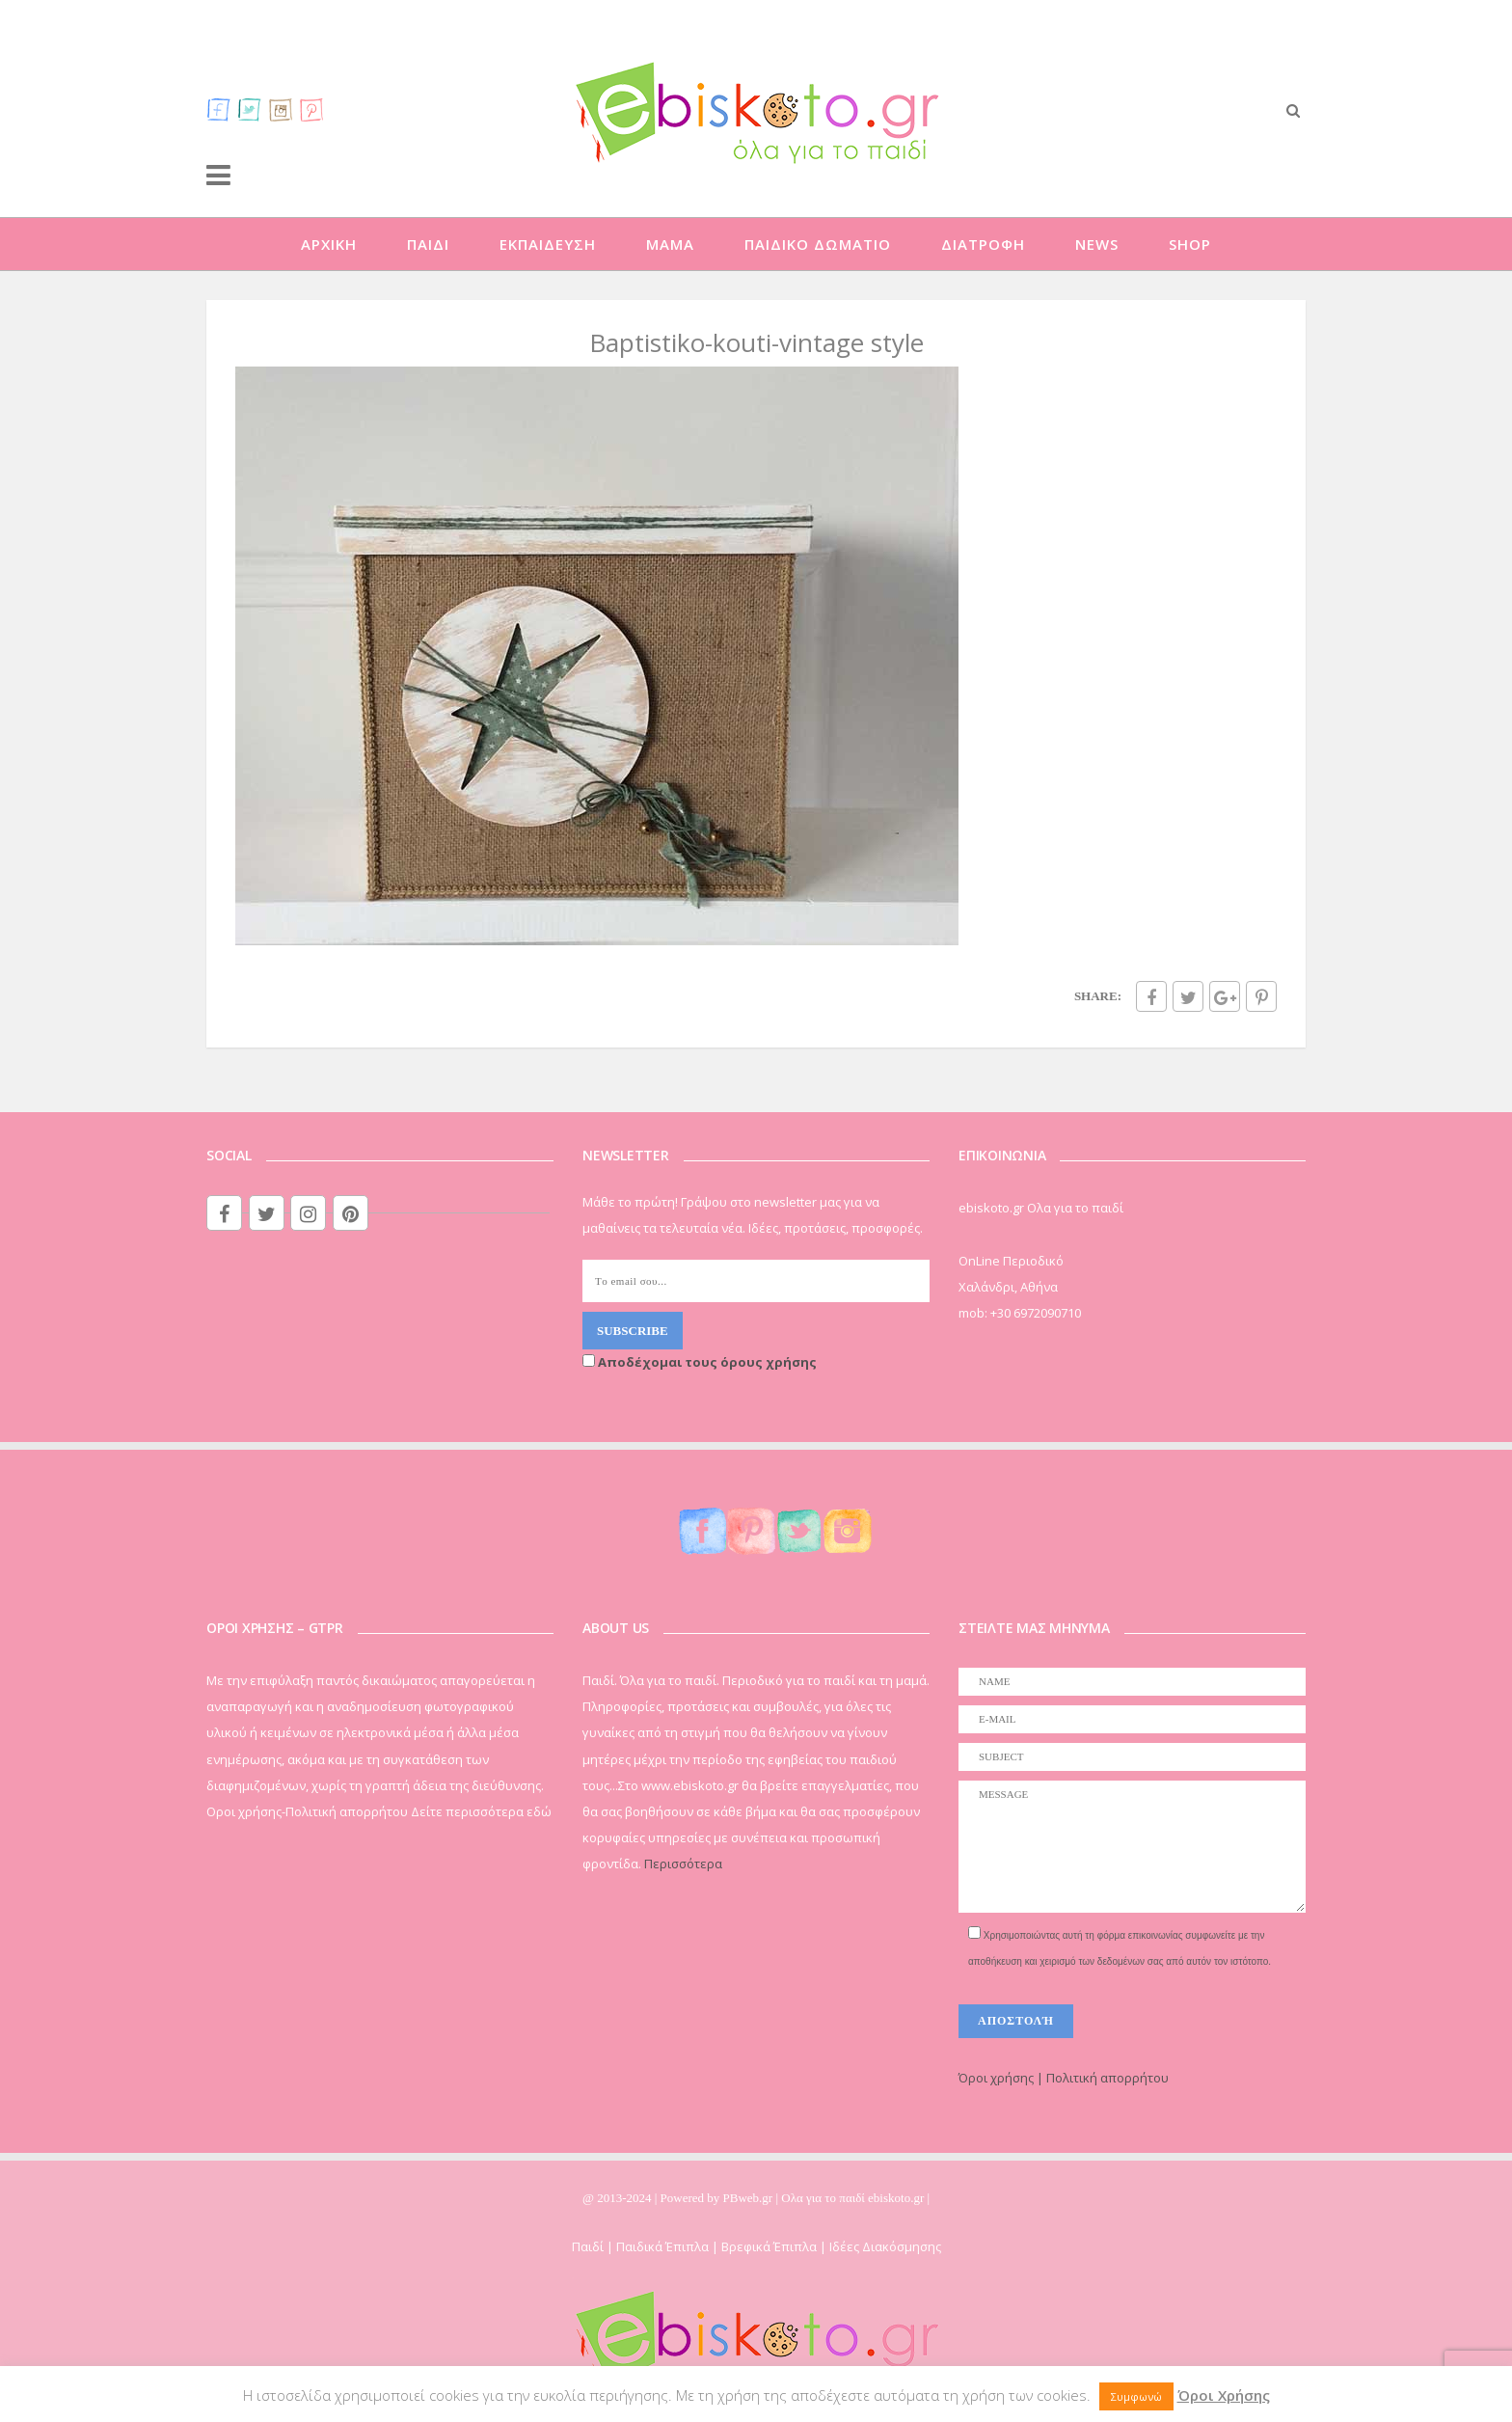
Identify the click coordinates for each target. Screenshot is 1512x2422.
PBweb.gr (749, 2198)
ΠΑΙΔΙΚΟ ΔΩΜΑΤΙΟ (817, 244)
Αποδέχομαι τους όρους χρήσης (699, 1362)
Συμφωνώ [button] (1136, 2396)
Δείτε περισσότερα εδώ (481, 1811)
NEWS (1097, 244)
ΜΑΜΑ (670, 244)
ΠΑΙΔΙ (428, 244)
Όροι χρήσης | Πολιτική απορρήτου (1063, 2077)
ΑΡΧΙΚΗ (329, 244)
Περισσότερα (683, 1863)
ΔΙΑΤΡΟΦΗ (983, 244)
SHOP (1190, 244)
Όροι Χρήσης (1223, 2395)
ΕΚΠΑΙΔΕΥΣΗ (548, 244)
